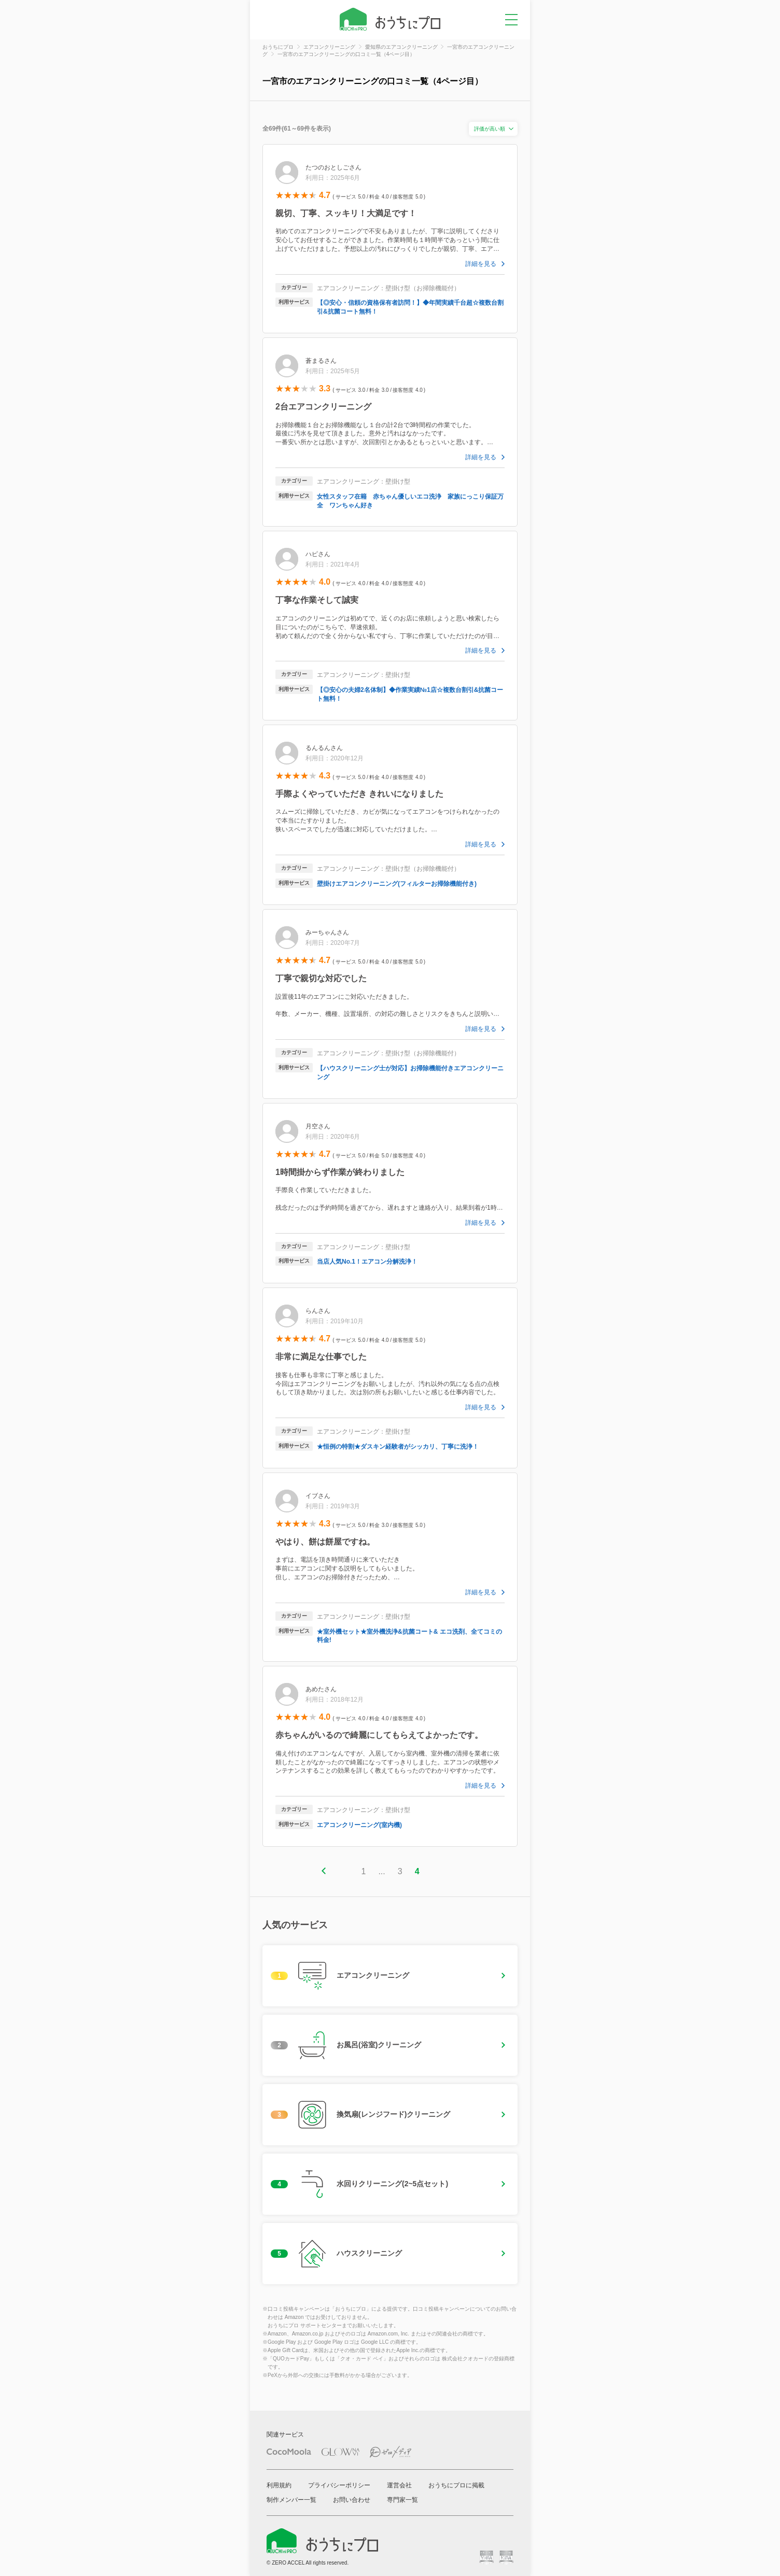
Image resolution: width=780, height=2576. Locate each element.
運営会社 (399, 2485)
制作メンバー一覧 (291, 2499)
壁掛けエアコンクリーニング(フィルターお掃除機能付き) (397, 883)
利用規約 (279, 2485)
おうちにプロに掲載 (456, 2485)
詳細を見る (480, 264)
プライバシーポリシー (339, 2485)
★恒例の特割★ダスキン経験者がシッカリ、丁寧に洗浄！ (398, 1446)
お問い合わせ (351, 2499)
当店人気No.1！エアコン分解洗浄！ (367, 1261)
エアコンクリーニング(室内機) (359, 1825)
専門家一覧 (402, 2499)
